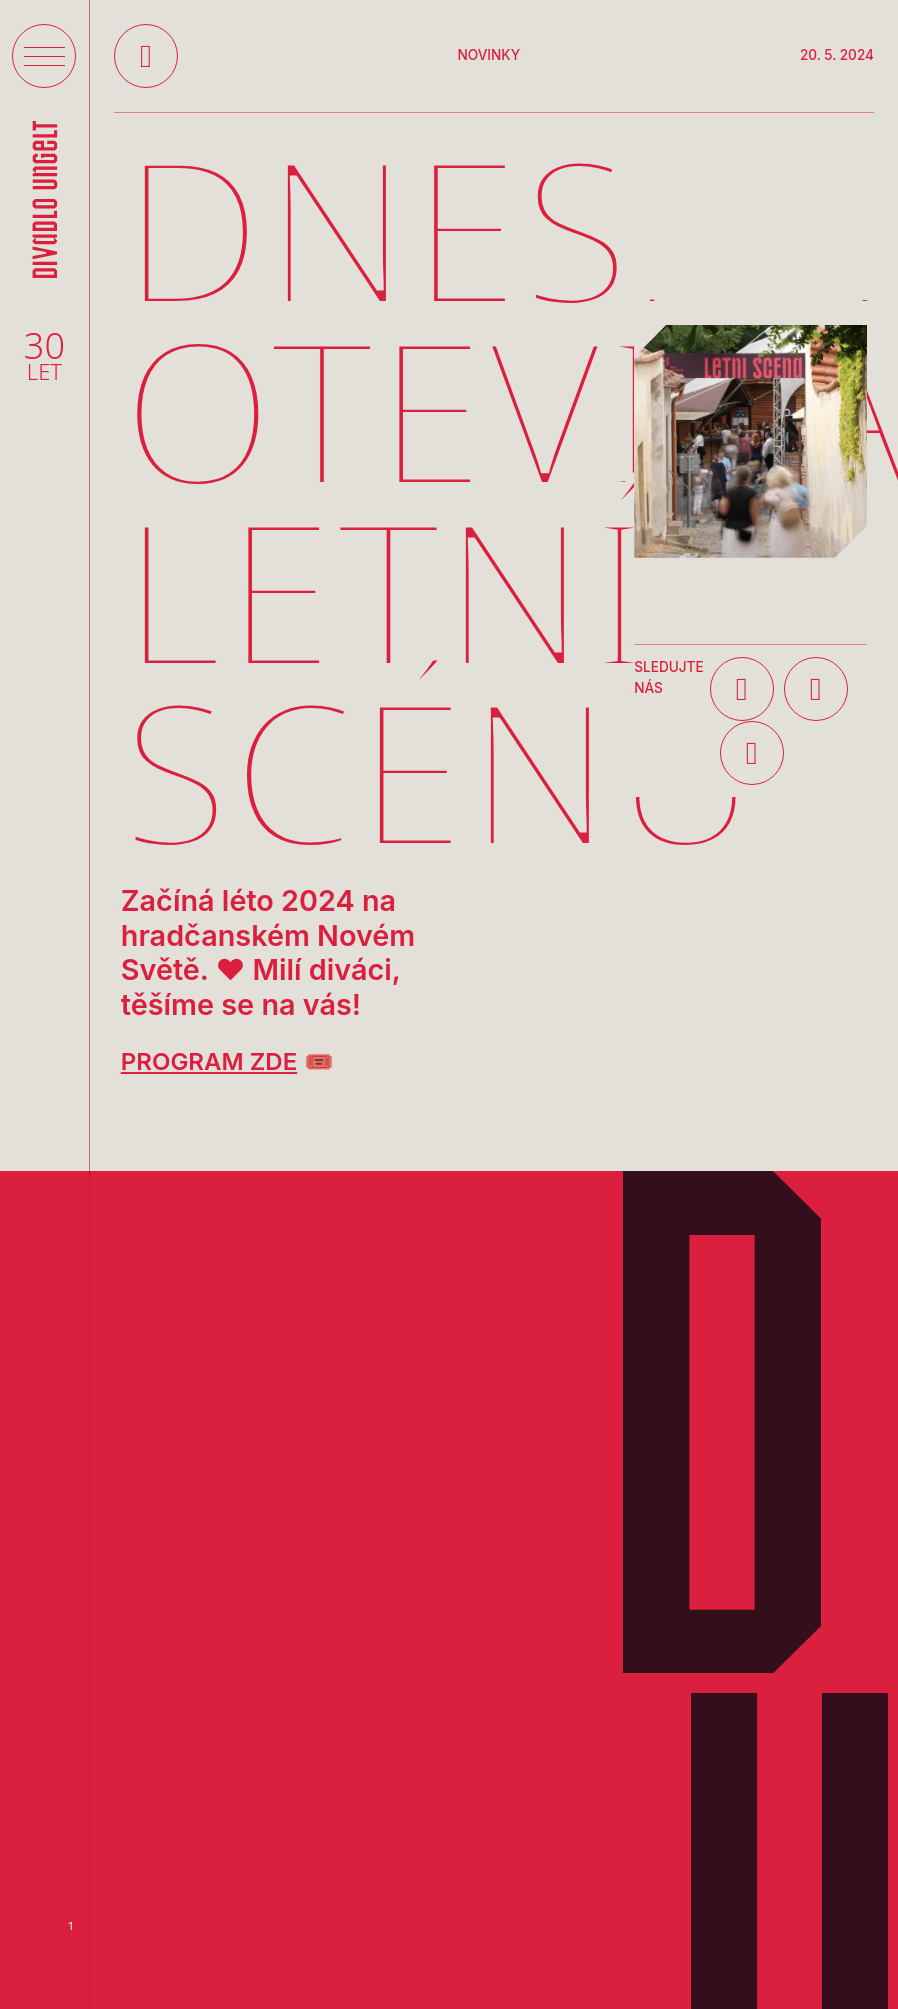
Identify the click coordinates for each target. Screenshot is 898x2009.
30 (44, 356)
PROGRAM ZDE (209, 1061)
